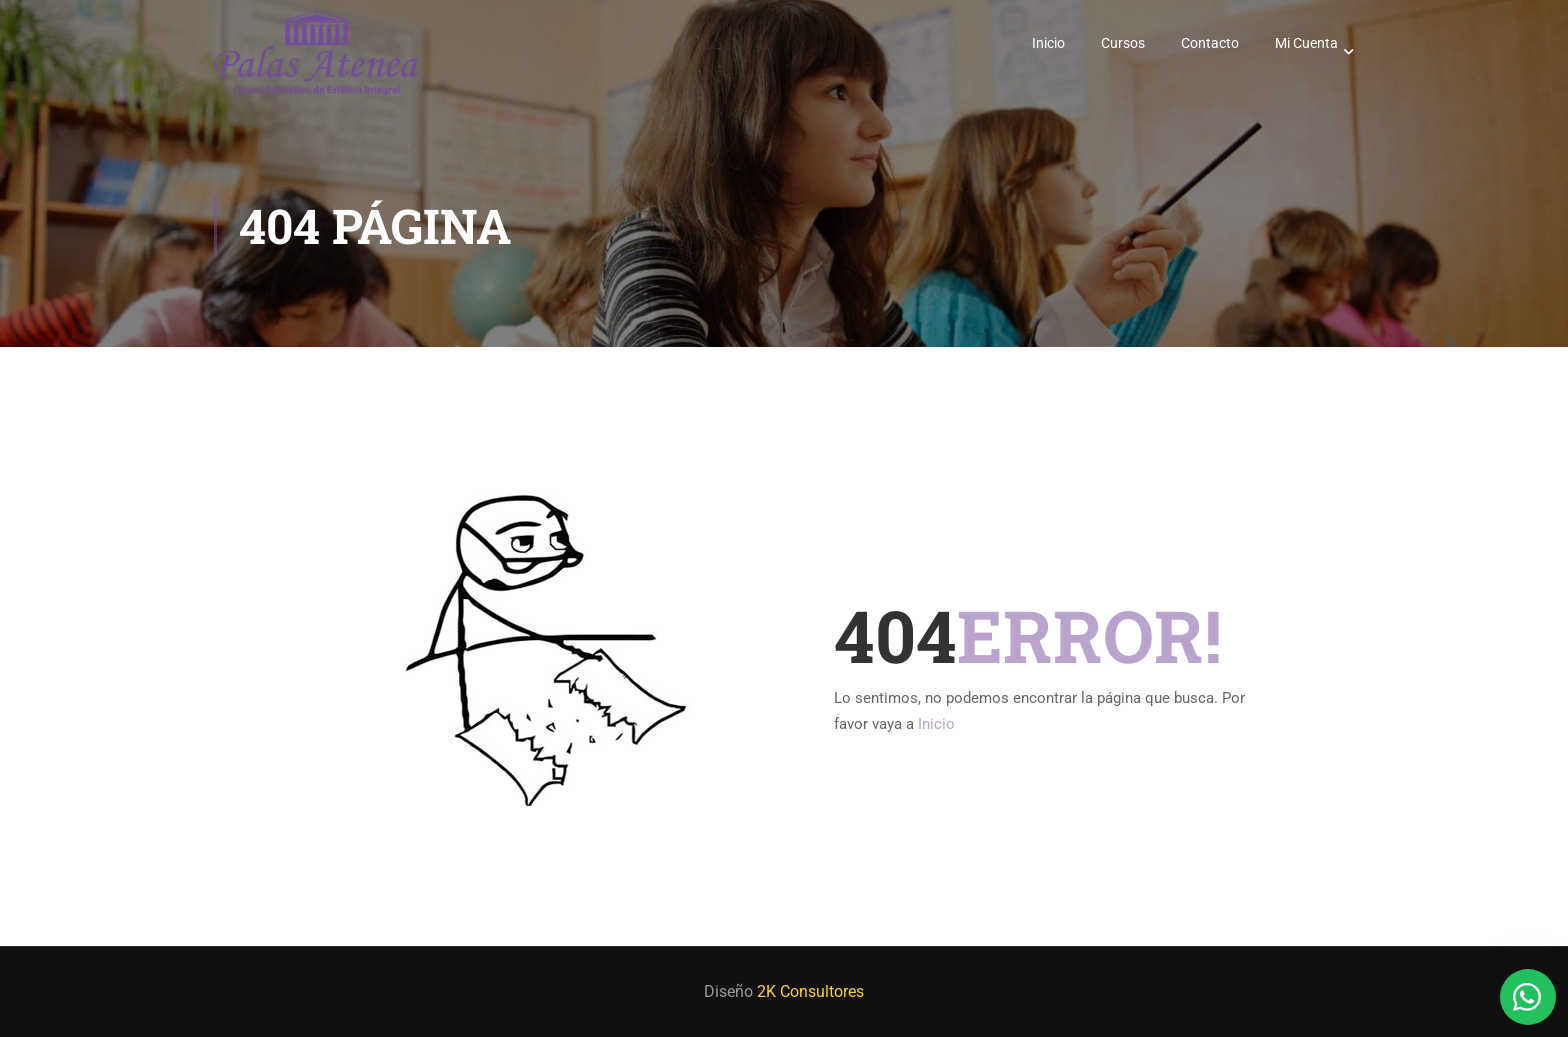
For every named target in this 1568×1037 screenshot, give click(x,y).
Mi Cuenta (1306, 43)
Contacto (1210, 43)
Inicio (1048, 43)
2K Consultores (810, 991)
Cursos (1123, 43)
